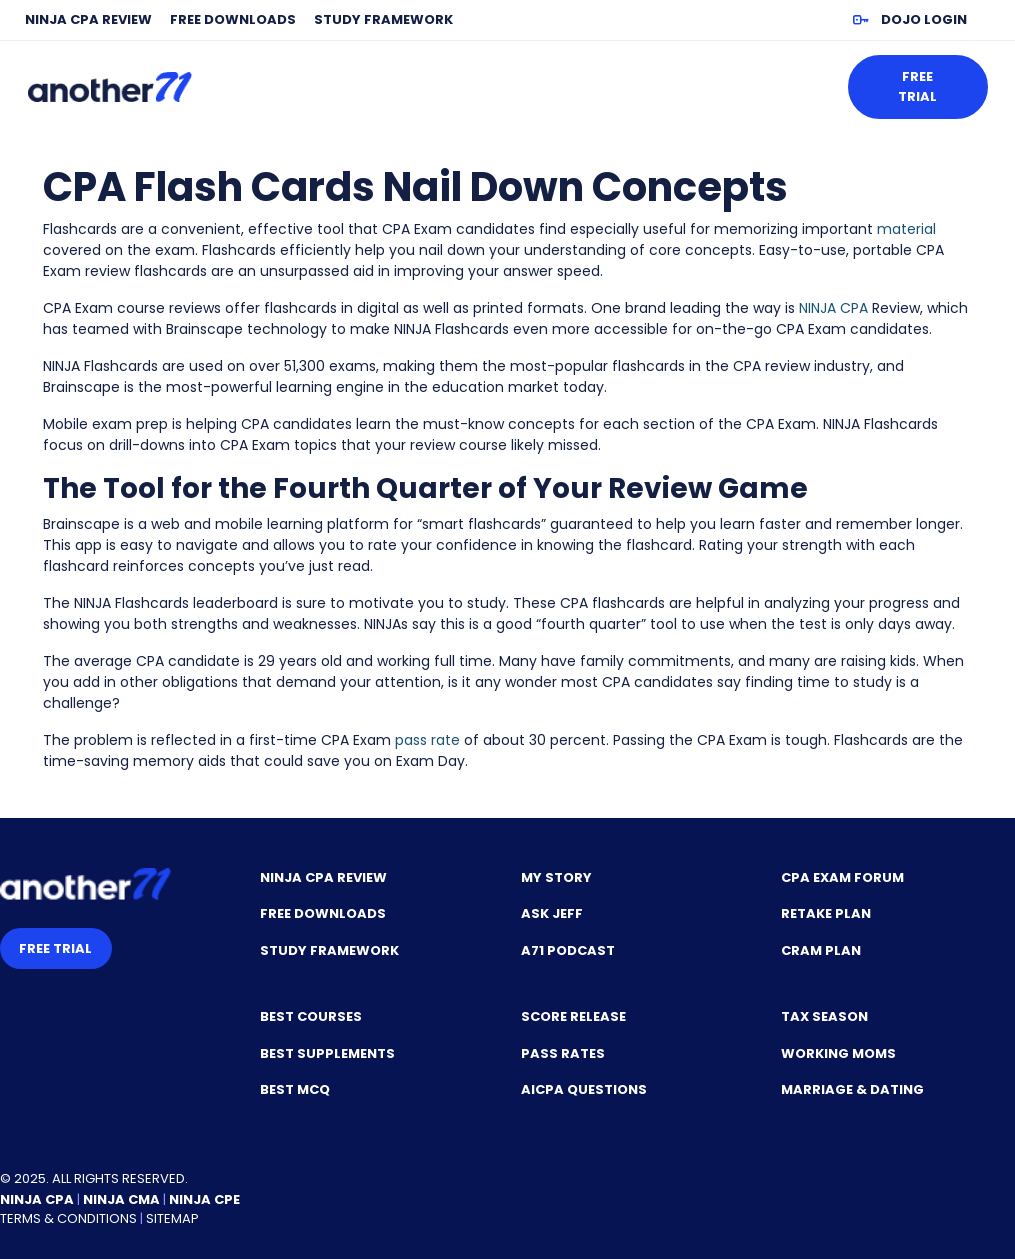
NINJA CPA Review (88, 19)
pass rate (427, 740)
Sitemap (172, 1218)
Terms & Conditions (68, 1218)
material (906, 229)
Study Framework (383, 19)
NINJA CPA (833, 308)
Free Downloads (233, 19)
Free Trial (917, 86)
